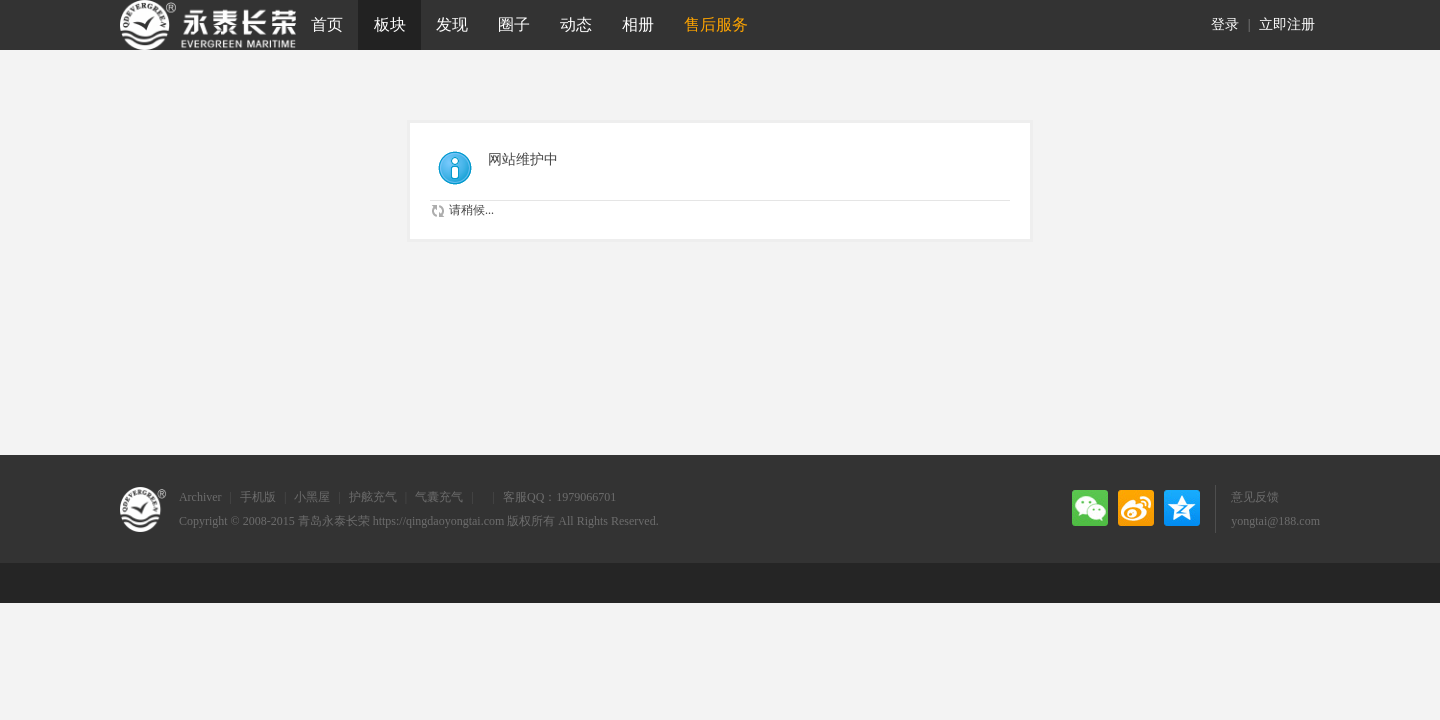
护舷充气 (373, 497)
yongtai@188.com (1275, 521)
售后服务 (716, 24)
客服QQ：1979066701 (559, 497)
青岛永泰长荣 (334, 521)
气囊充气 (439, 497)
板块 (390, 24)
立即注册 (1287, 24)
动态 (576, 24)
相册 (638, 24)
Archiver (200, 497)
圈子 (514, 24)
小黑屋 (312, 497)
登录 (1225, 24)
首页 (327, 24)
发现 (452, 24)
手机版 (258, 497)
